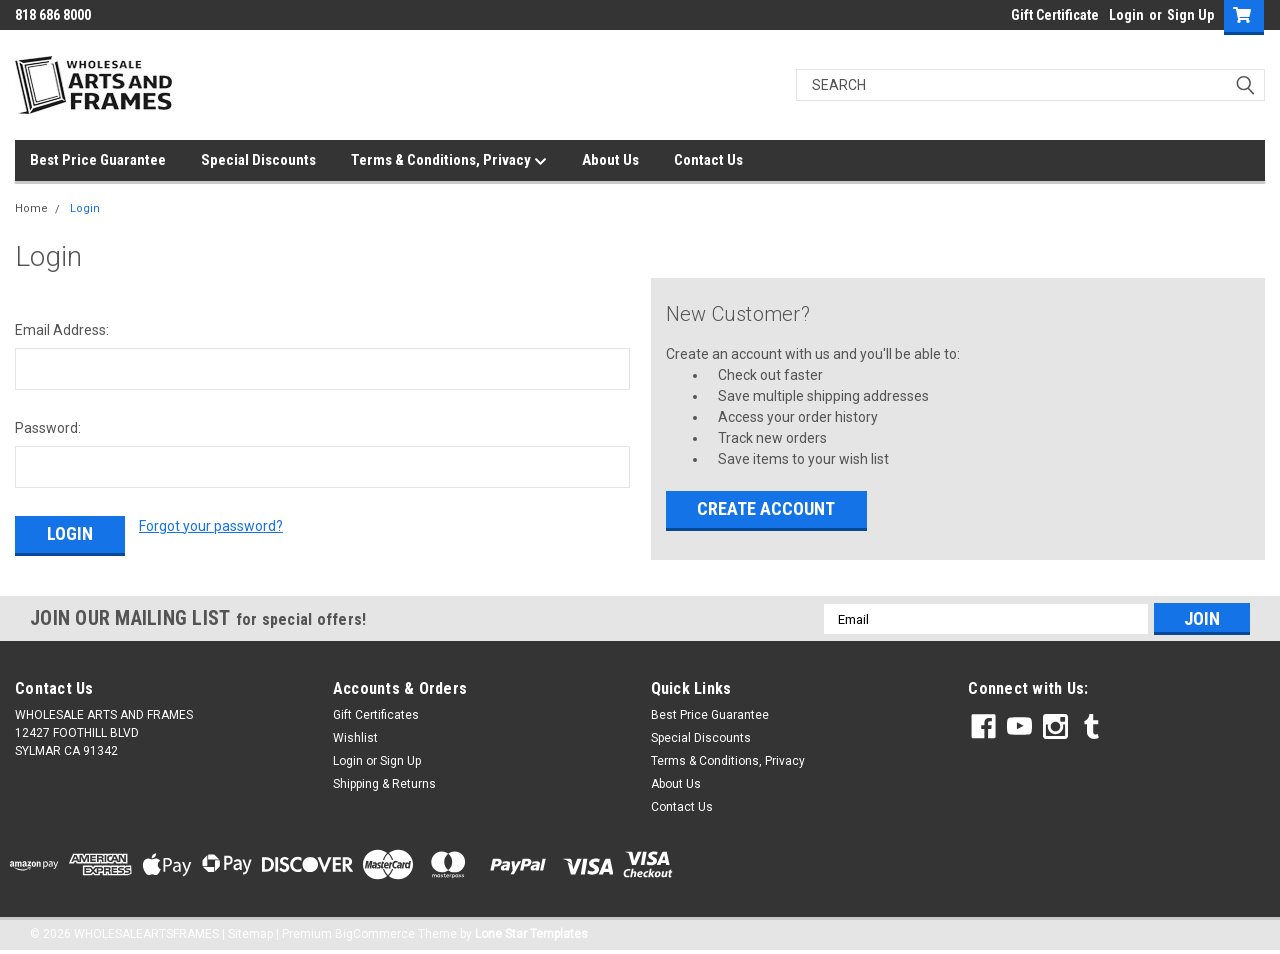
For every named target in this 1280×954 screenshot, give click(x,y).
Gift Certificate (1055, 15)
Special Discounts (258, 160)
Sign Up (1190, 15)
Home (31, 208)
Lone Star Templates (531, 934)
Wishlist (355, 738)
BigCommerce (375, 934)
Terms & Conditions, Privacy (449, 161)
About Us (610, 160)
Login (1126, 15)
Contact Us (708, 160)
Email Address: (62, 330)
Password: (48, 428)
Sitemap (250, 934)
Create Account (766, 508)
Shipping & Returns (384, 784)
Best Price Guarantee (98, 160)
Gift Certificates (376, 715)
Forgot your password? (211, 526)
